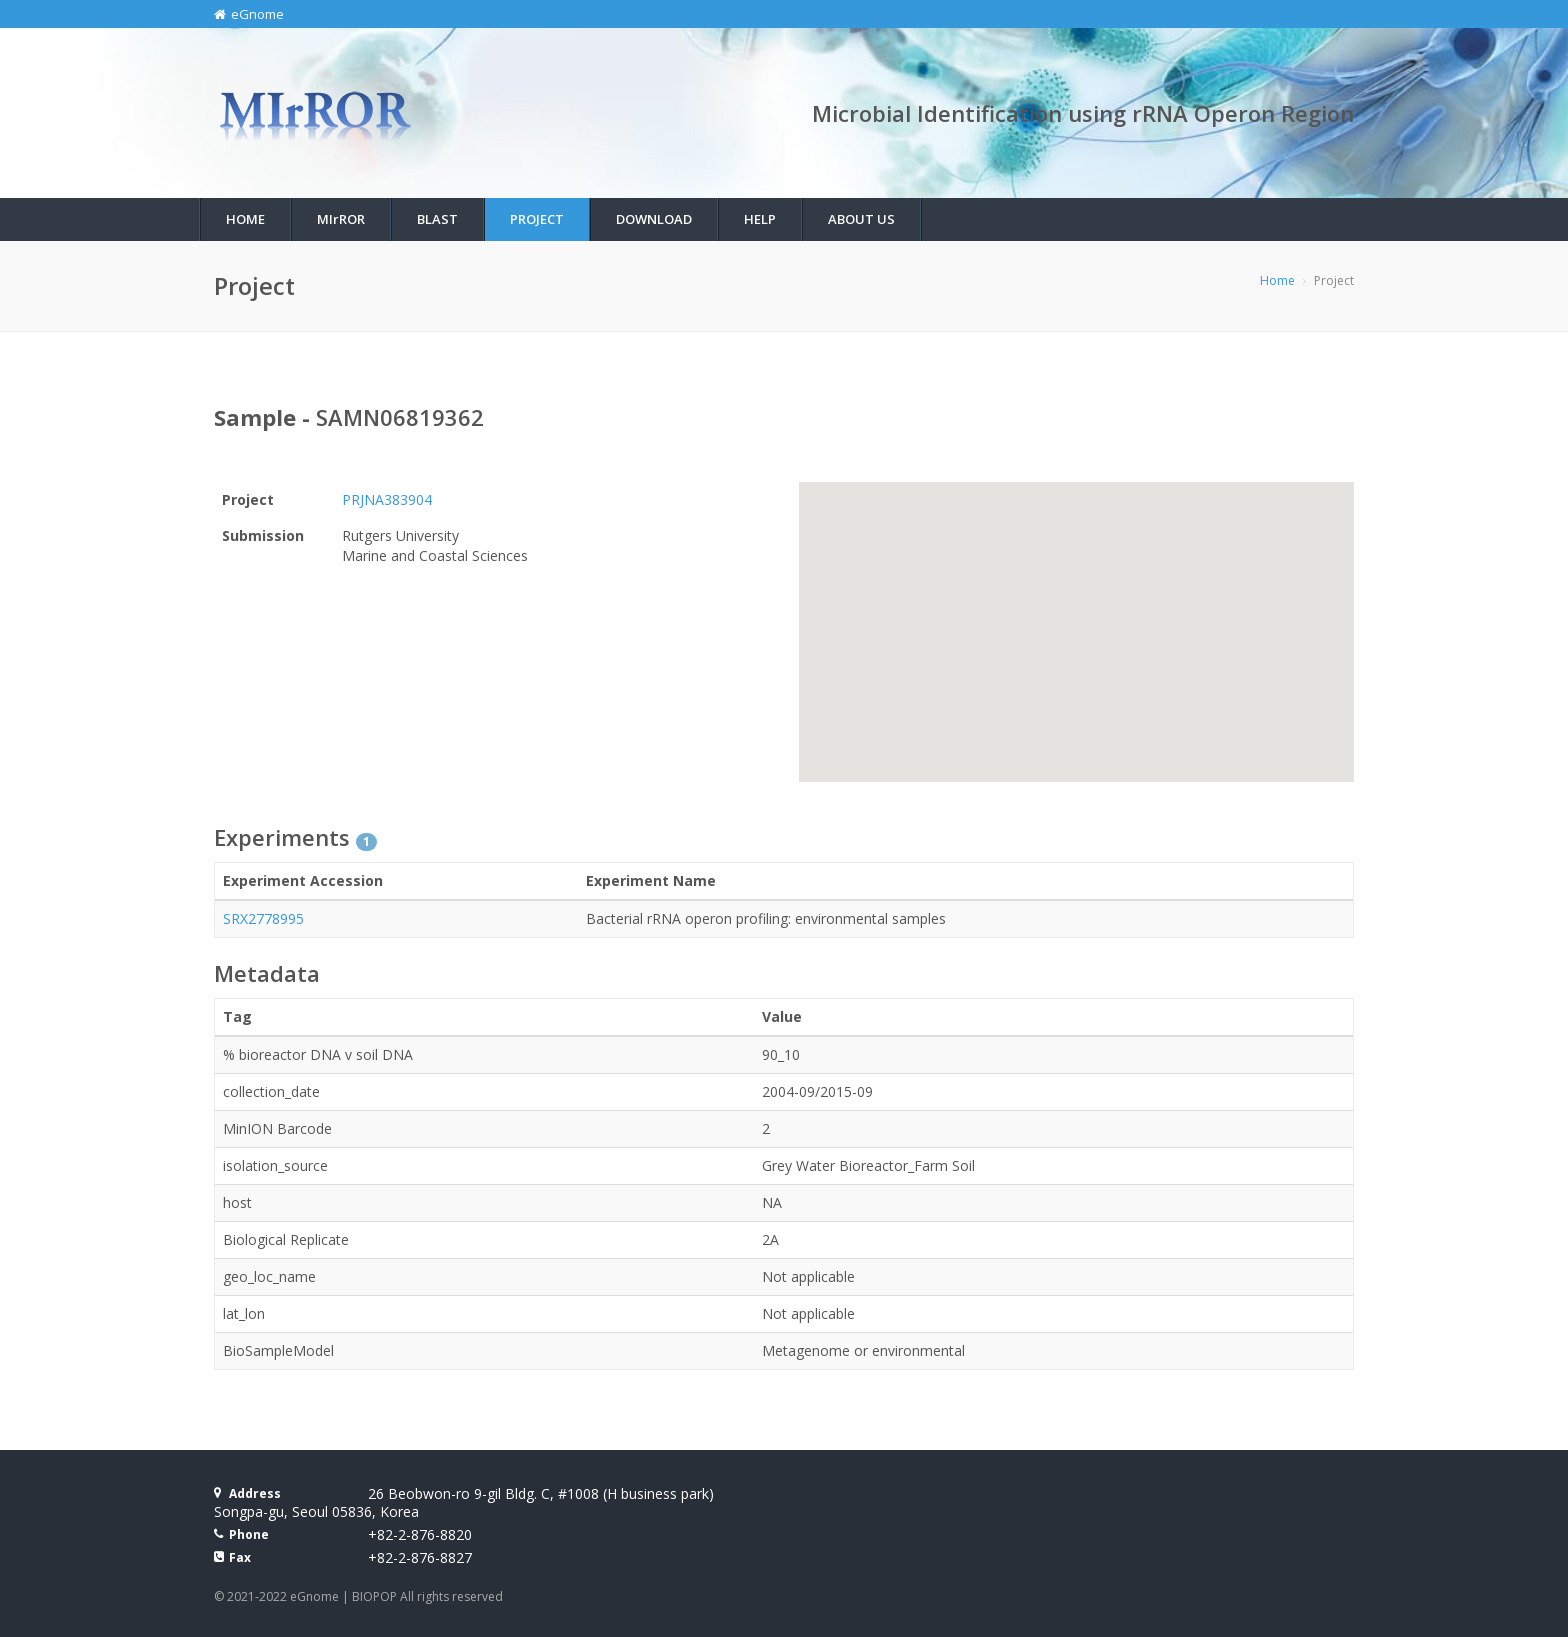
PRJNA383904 (387, 499)
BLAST (437, 219)
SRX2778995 (263, 918)
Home (245, 219)
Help (760, 219)
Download (654, 219)
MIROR (341, 219)
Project (537, 219)
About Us (861, 219)
